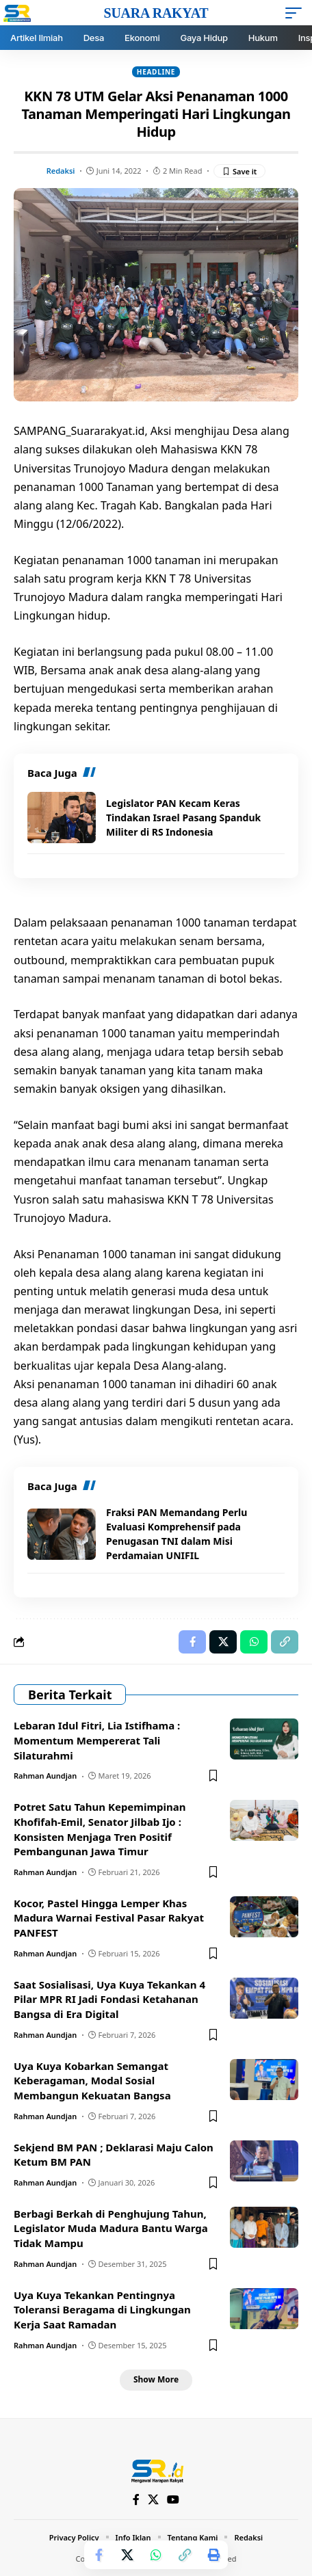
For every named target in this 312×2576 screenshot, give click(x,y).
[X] (153, 2500)
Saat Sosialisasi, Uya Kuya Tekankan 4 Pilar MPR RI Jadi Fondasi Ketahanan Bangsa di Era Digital (109, 1999)
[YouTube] (173, 2500)
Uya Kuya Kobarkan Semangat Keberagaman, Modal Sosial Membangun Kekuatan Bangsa (92, 2081)
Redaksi (61, 170)
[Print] (213, 2554)
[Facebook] (136, 2500)
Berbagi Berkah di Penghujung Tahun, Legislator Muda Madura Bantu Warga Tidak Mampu (111, 2228)
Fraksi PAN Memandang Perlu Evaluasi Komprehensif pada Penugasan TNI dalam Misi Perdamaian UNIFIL (176, 1534)
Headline (156, 72)
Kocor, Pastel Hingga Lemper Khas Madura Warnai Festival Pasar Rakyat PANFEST (109, 1918)
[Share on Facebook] (98, 2554)
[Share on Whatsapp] (156, 2554)
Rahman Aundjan (45, 1775)
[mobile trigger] (297, 13)
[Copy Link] (184, 2554)
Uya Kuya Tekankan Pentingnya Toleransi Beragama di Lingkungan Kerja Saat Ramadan (102, 2310)
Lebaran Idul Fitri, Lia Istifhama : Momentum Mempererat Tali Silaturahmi (97, 1740)
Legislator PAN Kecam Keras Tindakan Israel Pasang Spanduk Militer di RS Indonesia (183, 817)
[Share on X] (127, 2554)
